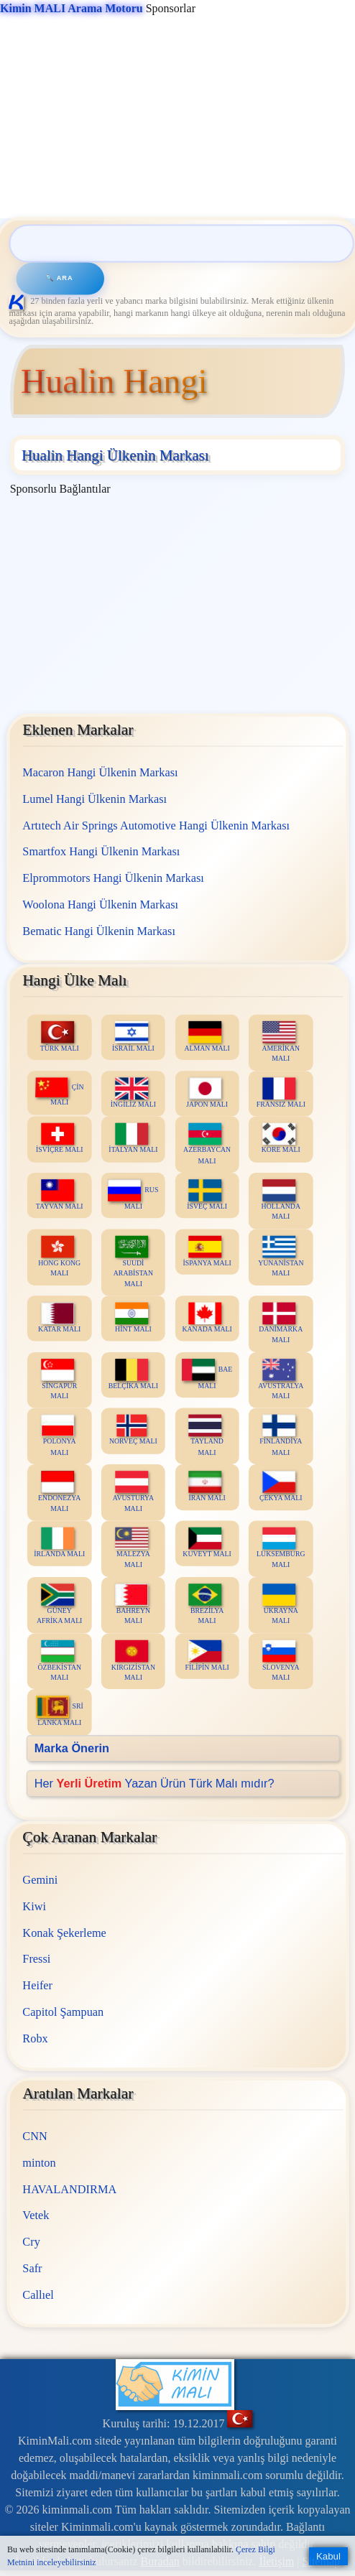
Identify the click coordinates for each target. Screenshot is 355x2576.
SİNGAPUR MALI (59, 1379)
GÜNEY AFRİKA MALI (59, 1605)
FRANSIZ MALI (280, 1093)
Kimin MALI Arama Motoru (71, 8)
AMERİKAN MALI (281, 1042)
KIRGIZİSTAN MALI (133, 1661)
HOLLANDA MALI (280, 1201)
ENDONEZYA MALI (59, 1492)
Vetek (35, 2215)
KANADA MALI (206, 1318)
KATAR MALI (59, 1318)
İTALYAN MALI (133, 1138)
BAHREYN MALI (132, 1605)
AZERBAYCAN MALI (207, 1144)
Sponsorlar (97, 8)
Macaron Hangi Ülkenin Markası (100, 772)
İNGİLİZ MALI (132, 1093)
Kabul (328, 2556)
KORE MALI (280, 1138)
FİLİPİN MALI (207, 1655)
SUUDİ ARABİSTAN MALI (132, 1262)
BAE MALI (207, 1374)
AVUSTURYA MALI (132, 1492)
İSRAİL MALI (133, 1036)
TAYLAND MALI (205, 1436)
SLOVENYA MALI (281, 1661)
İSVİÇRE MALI (59, 1138)
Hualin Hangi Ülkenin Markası (115, 455)
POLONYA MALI (58, 1436)
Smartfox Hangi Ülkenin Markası (101, 852)
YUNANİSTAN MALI (280, 1257)
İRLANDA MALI (59, 1543)
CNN (34, 2136)
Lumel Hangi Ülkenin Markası (94, 799)
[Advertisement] (175, 117)
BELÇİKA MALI (132, 1374)
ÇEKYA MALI (281, 1486)
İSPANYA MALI (207, 1251)
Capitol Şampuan (62, 2012)
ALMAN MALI (206, 1036)
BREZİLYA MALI (205, 1605)
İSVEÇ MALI (207, 1195)
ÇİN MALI (59, 1092)
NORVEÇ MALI (133, 1430)
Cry (31, 2242)
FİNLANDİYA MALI (280, 1436)
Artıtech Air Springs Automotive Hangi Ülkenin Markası (156, 825)
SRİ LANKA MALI (59, 1711)
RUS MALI (133, 1195)
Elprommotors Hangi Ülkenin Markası (112, 878)
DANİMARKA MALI (281, 1323)
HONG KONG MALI (59, 1257)
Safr (32, 2268)
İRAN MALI (206, 1486)
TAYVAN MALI (59, 1195)
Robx (34, 2038)
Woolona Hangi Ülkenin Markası (100, 904)
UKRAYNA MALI (280, 1605)
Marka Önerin (71, 1748)
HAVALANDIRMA (69, 2189)
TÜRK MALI (59, 1036)
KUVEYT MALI (207, 1543)
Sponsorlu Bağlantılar (60, 489)
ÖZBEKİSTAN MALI (59, 1661)
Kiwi (34, 1906)
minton (38, 2163)
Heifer (37, 1985)
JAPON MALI (207, 1093)
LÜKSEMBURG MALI (281, 1548)
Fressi (36, 1959)
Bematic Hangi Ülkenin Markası (98, 931)
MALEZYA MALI (132, 1548)
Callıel (38, 2295)
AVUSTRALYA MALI (280, 1379)
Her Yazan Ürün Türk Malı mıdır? (154, 1783)
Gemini (39, 1880)
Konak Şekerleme (64, 1933)
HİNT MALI (133, 1318)
